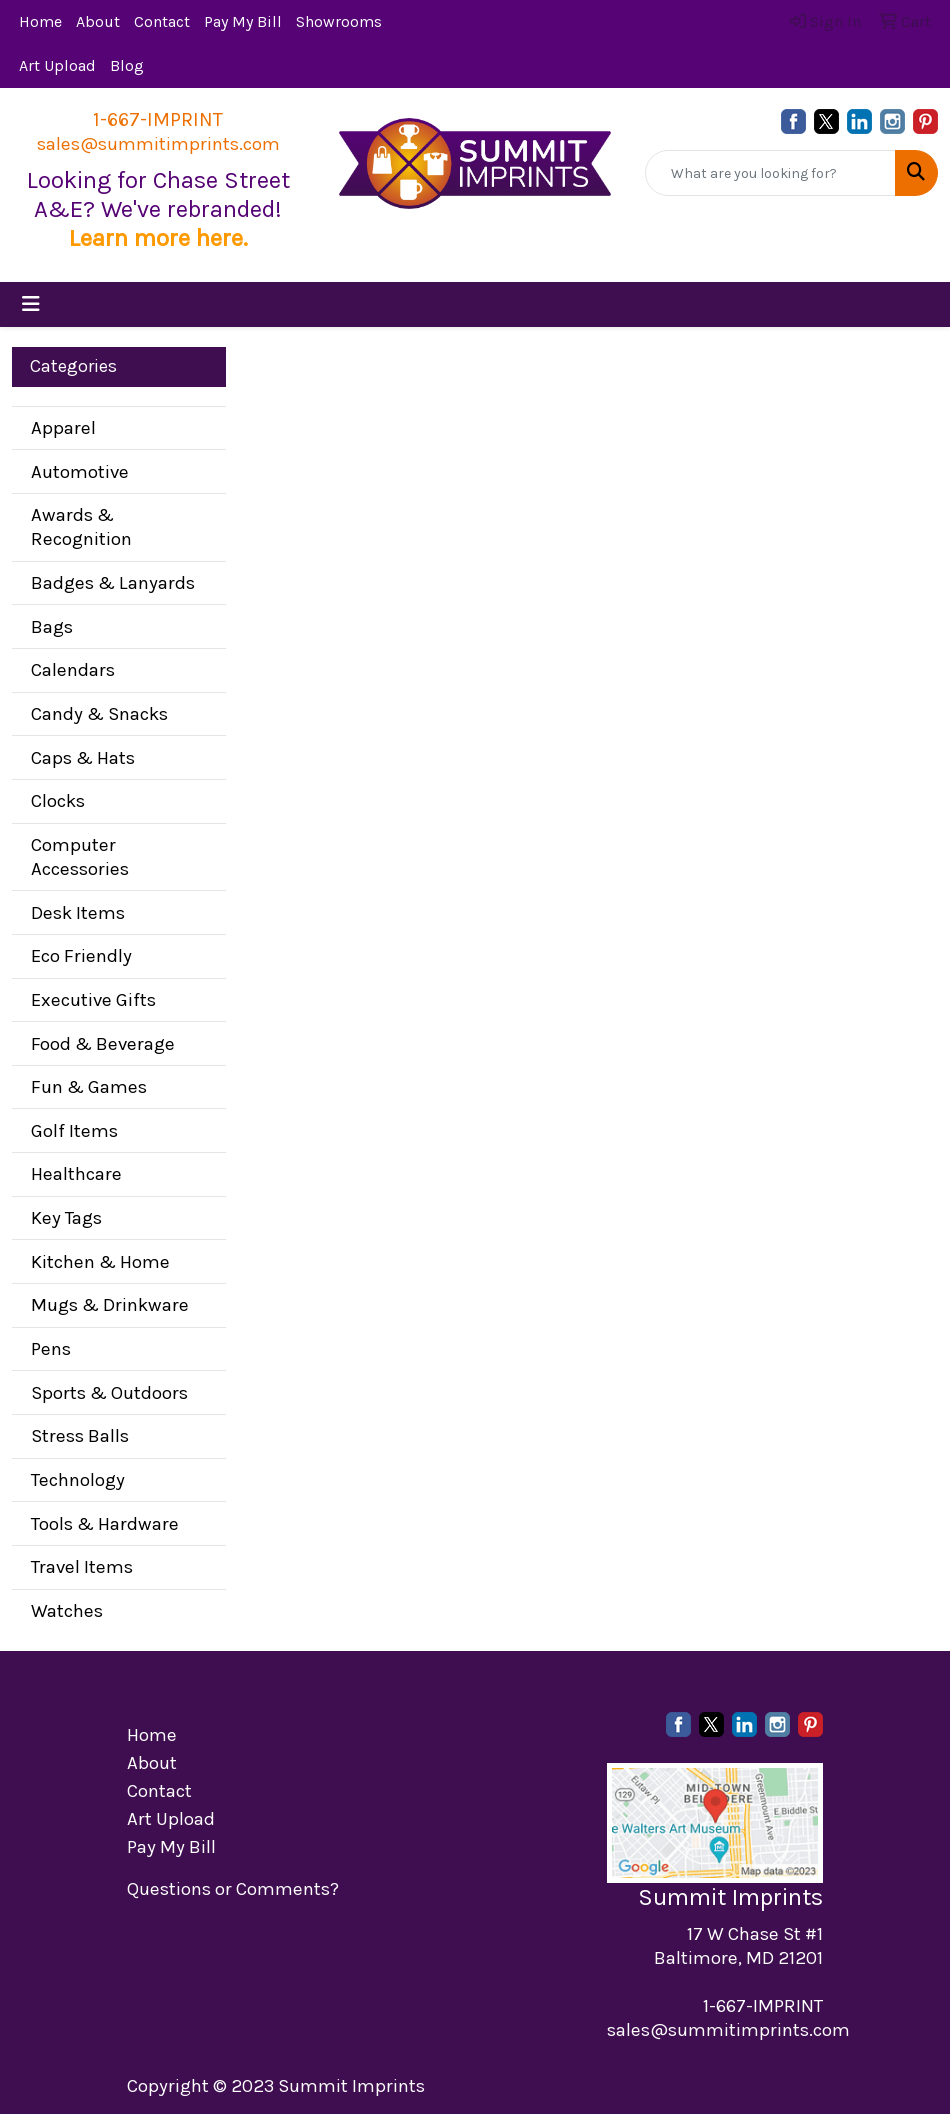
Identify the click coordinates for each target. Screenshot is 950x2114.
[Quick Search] (770, 173)
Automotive (80, 472)
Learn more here (156, 238)
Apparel (63, 428)
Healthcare (76, 1174)
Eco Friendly (81, 956)
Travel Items (82, 1567)
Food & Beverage (103, 1044)
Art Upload (57, 65)
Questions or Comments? (233, 1889)
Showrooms (339, 21)
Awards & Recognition (81, 527)
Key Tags (66, 1218)
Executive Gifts (93, 1000)
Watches (67, 1611)
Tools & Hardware (105, 1524)
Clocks (58, 801)
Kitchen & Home (100, 1262)
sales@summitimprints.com (158, 144)
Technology (78, 1480)
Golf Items (74, 1131)
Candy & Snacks (99, 714)
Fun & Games (89, 1087)
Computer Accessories (80, 857)
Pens (51, 1349)
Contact (162, 21)
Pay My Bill (243, 21)
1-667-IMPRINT (158, 119)
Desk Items (78, 913)
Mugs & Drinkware (110, 1305)
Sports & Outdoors (109, 1393)
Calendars (73, 670)
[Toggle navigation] (31, 304)
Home (40, 21)
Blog (127, 65)
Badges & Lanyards (113, 583)
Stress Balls (80, 1436)
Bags (52, 627)
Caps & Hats (83, 758)
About (98, 21)
